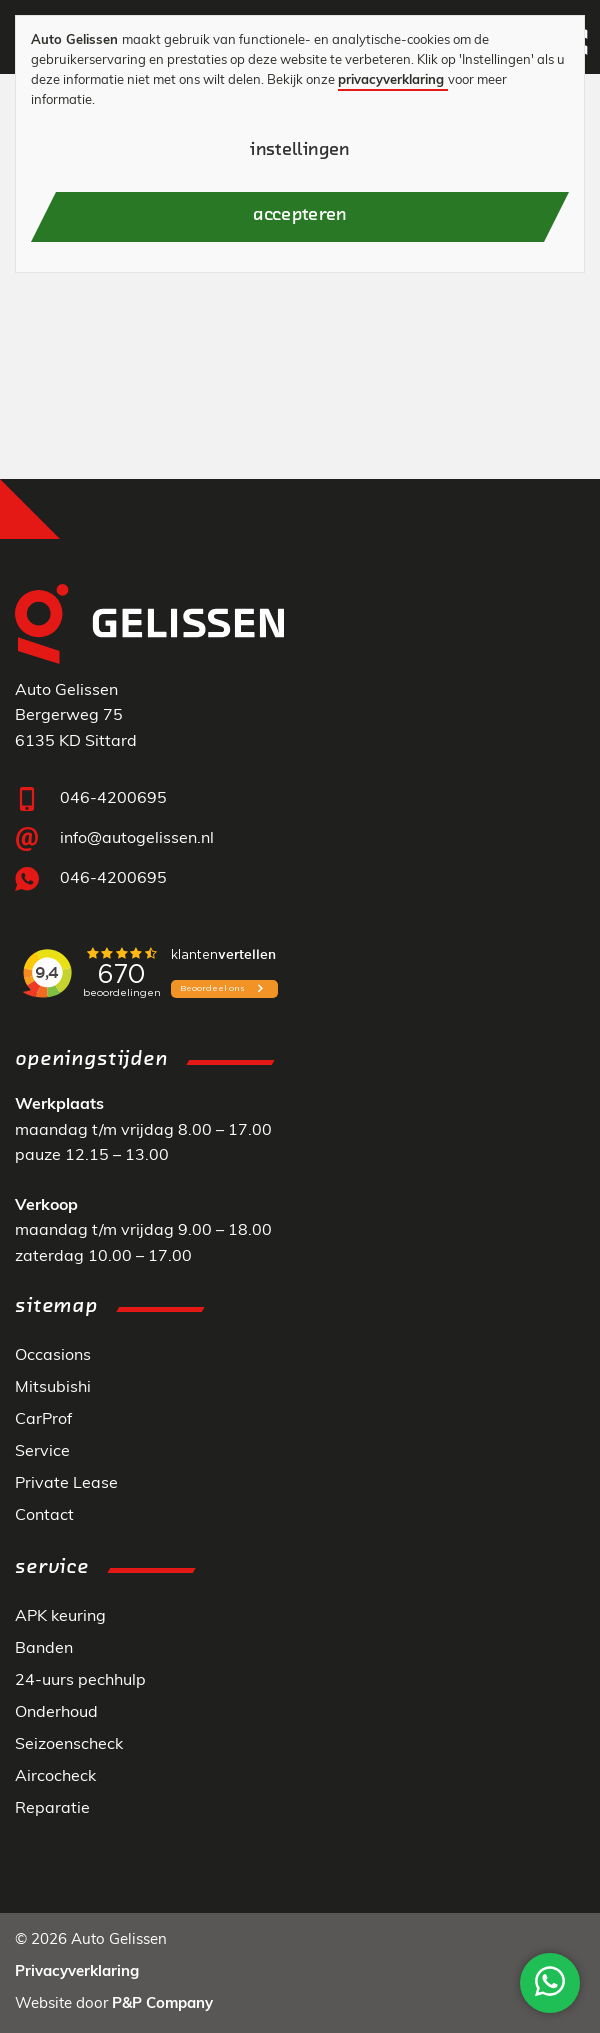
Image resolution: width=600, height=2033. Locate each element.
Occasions (53, 1356)
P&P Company (162, 2004)
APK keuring (60, 1617)
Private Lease (66, 1484)
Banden (44, 1649)
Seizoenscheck (69, 1745)
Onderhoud (56, 1713)
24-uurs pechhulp (80, 1681)
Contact (44, 1516)
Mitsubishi (53, 1388)
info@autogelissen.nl (137, 839)
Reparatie (52, 1809)
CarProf (43, 1420)
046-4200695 (113, 799)
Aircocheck (55, 1777)
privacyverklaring (391, 80)
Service (42, 1452)
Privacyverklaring (77, 1972)
